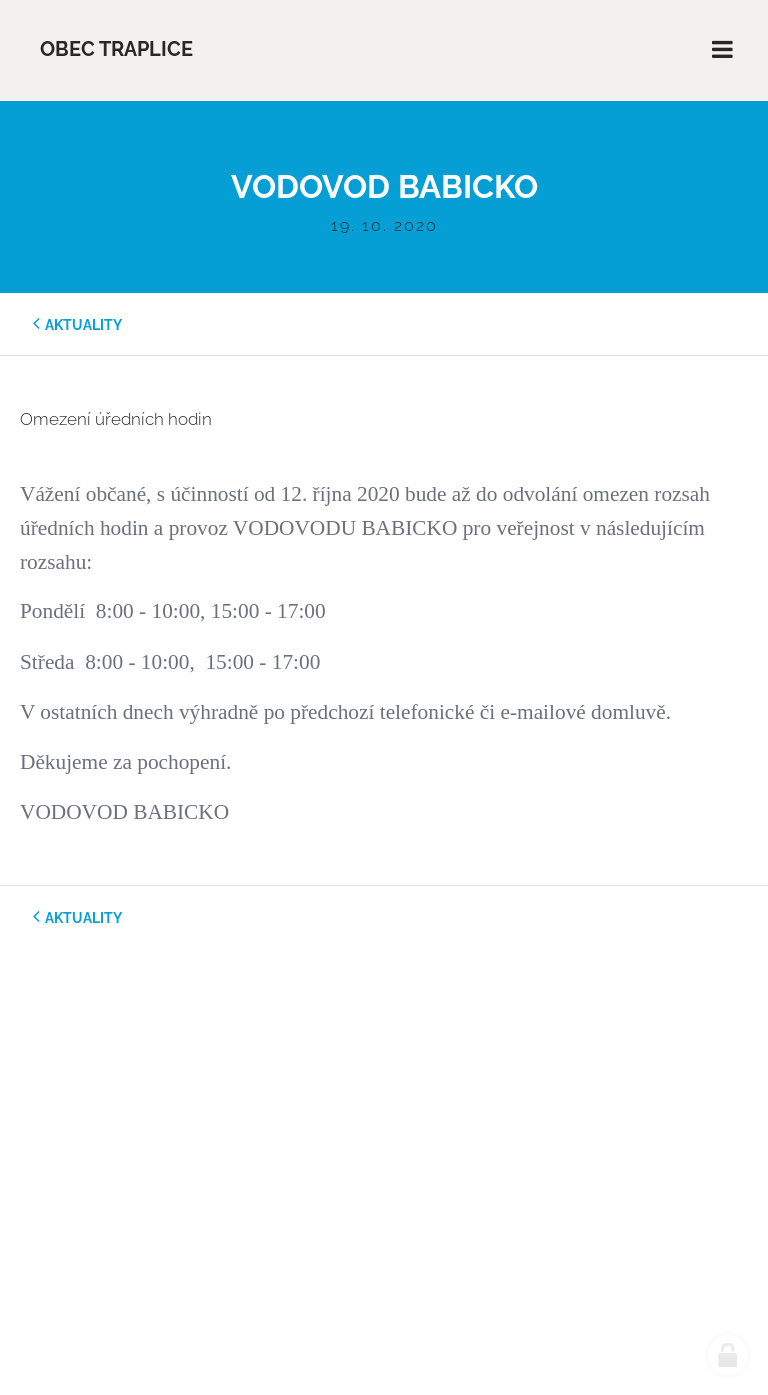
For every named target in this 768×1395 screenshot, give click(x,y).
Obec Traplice (116, 49)
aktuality (83, 325)
